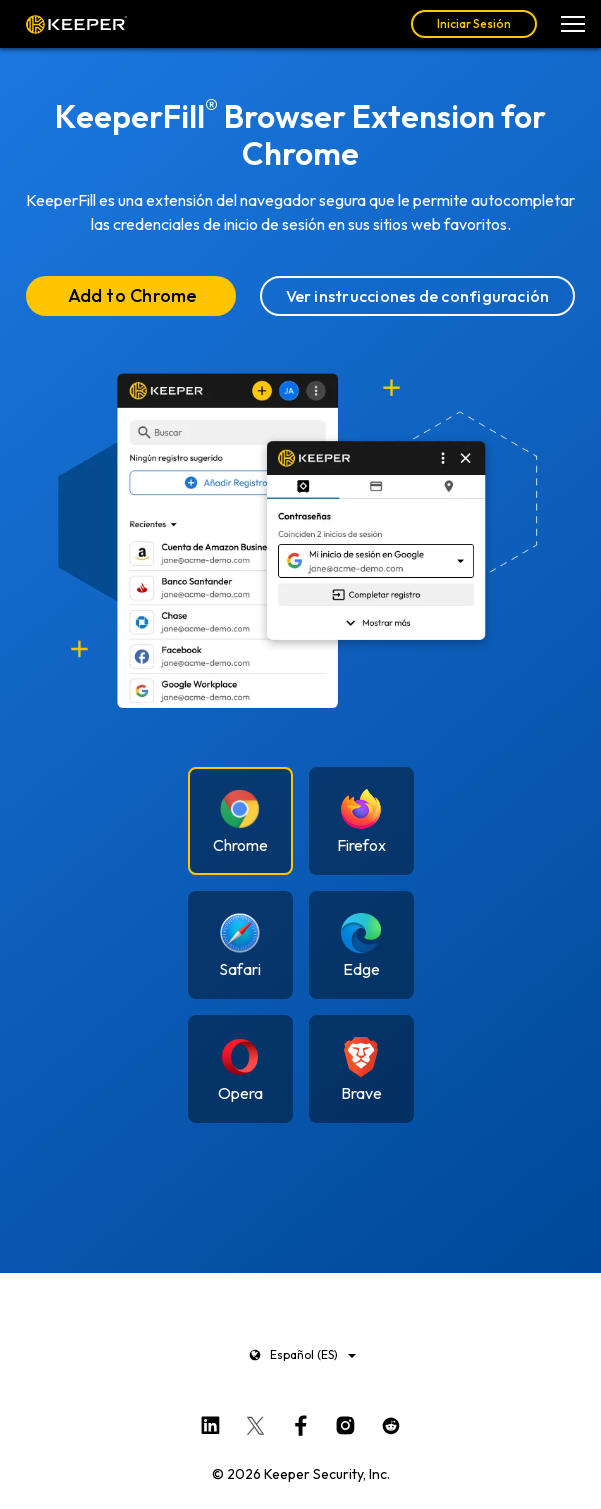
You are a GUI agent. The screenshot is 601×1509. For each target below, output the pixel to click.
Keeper (76, 24)
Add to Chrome (133, 295)
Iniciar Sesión (474, 23)
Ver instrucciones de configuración (418, 296)
